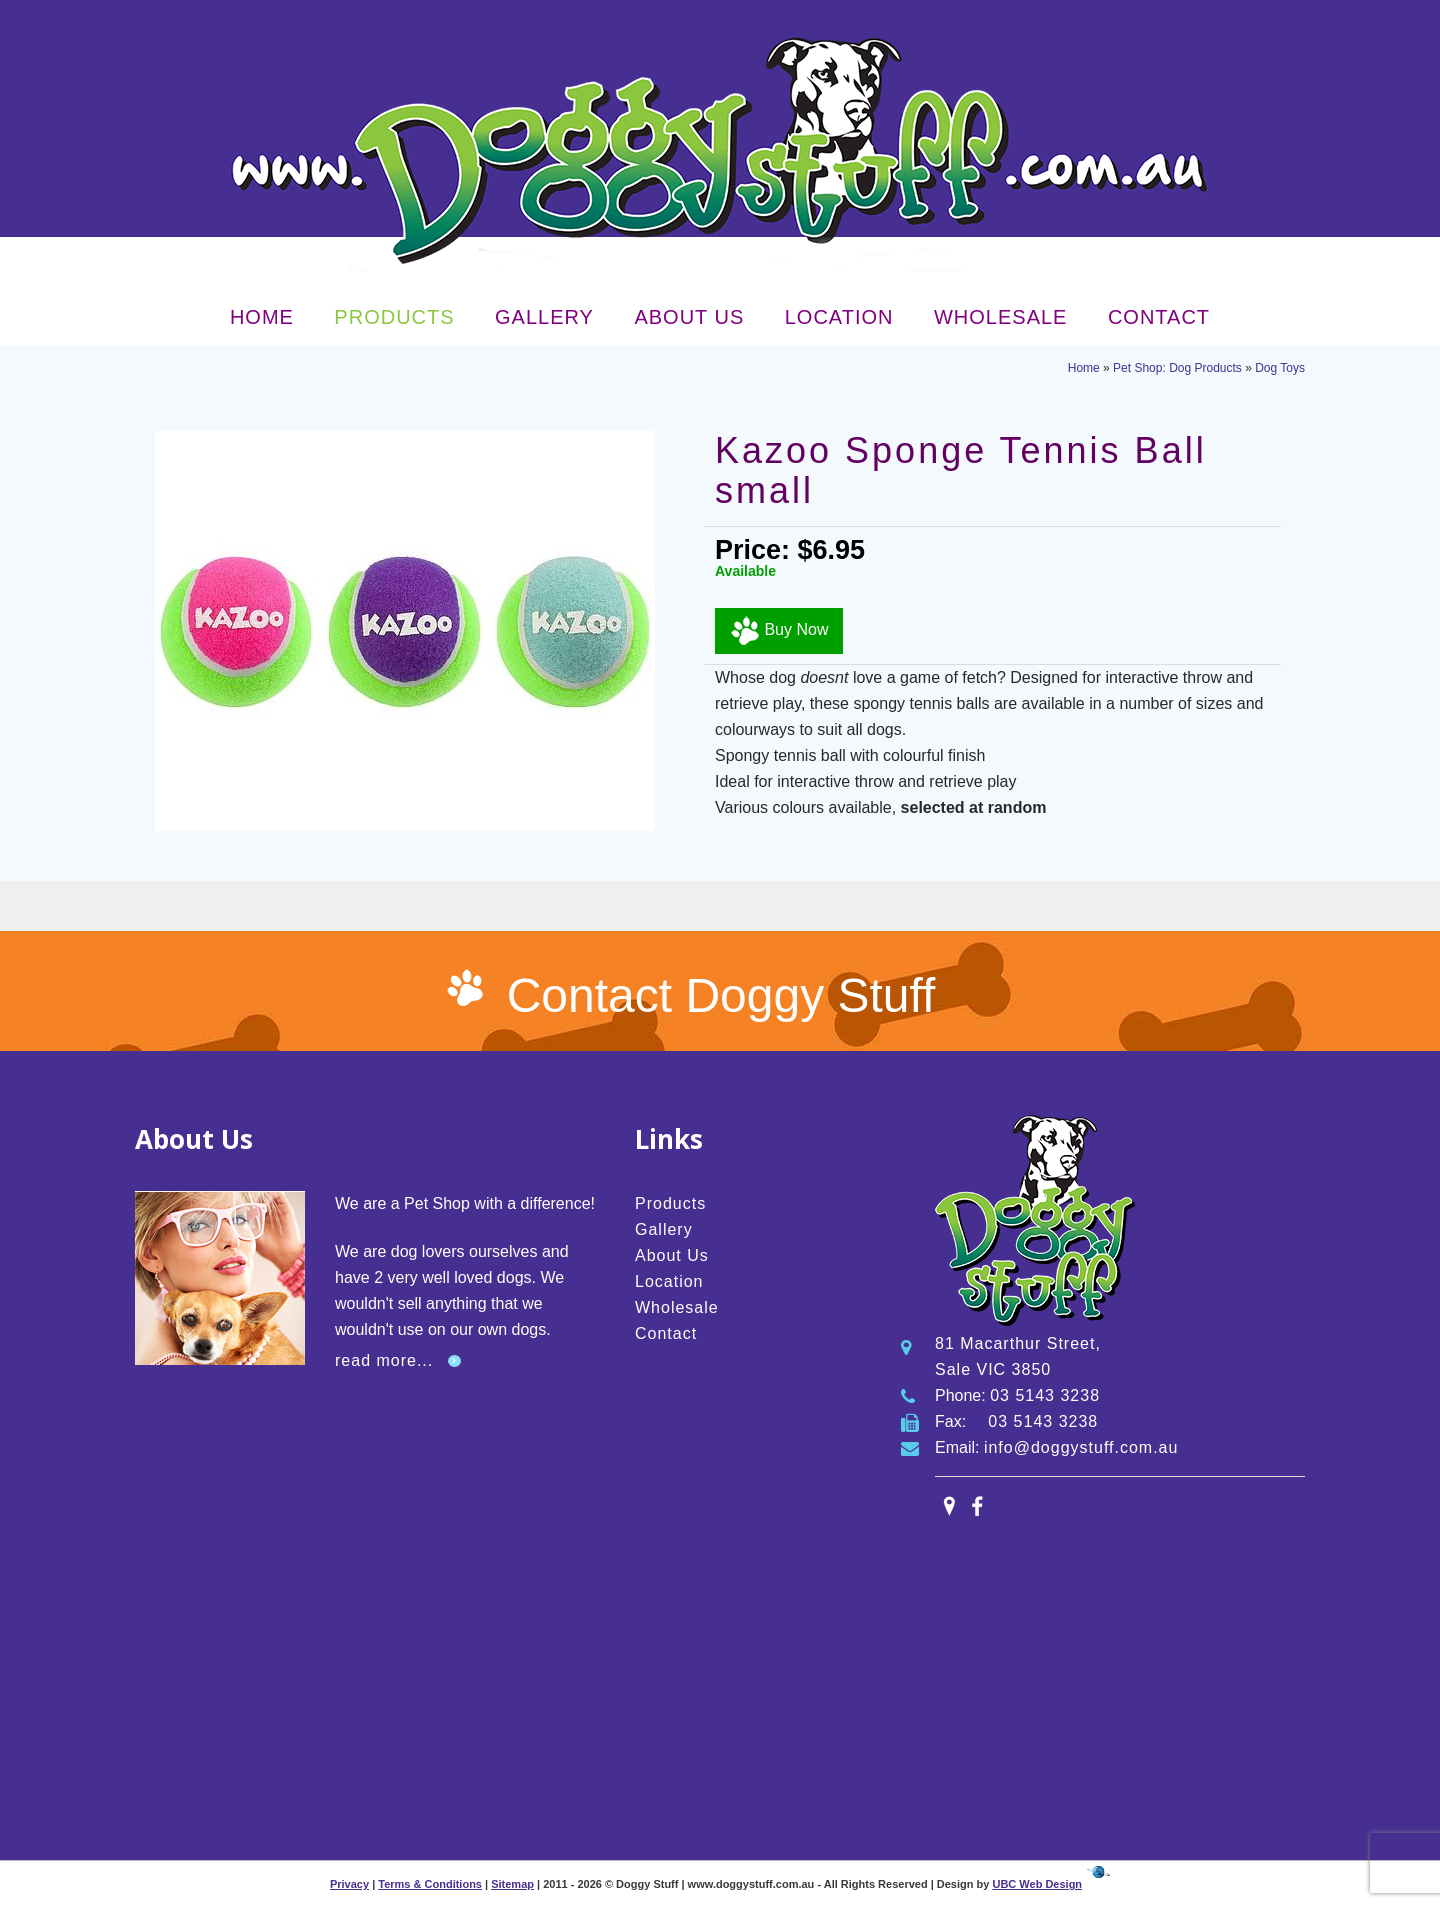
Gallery (544, 317)
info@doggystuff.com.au (1081, 1447)
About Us (689, 317)
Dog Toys (1280, 368)
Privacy (349, 1884)
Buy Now (779, 631)
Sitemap (512, 1884)
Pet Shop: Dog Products (1177, 368)
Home (262, 317)
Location (839, 317)
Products (394, 317)
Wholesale (1000, 317)
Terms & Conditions (430, 1884)
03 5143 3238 (1045, 1395)
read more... (384, 1360)
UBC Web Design (1037, 1884)
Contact (1159, 317)
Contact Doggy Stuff (721, 995)
